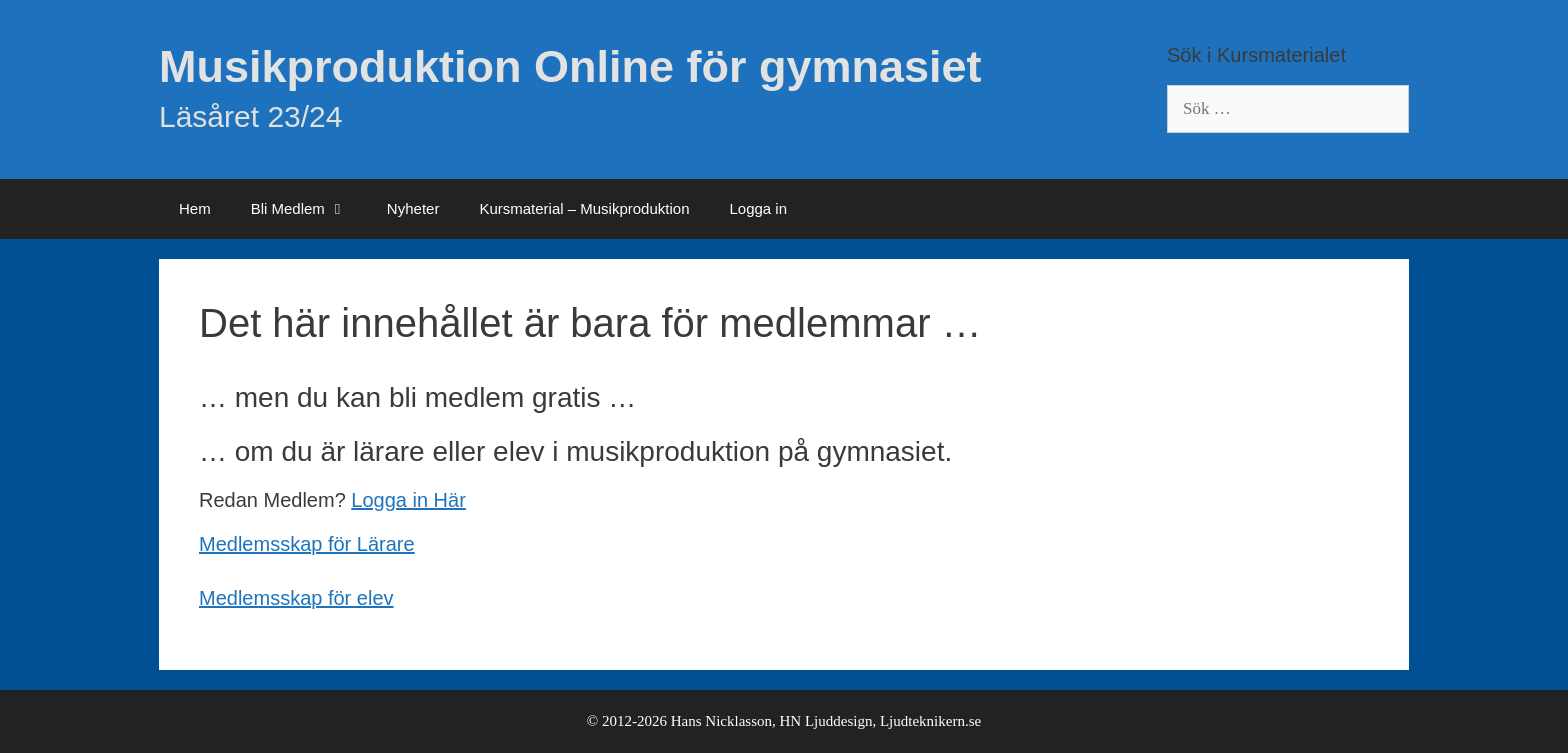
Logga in (758, 208)
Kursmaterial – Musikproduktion (584, 208)
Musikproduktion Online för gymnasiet (570, 66)
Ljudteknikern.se (930, 721)
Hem (195, 208)
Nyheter (413, 208)
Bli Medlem (309, 209)
